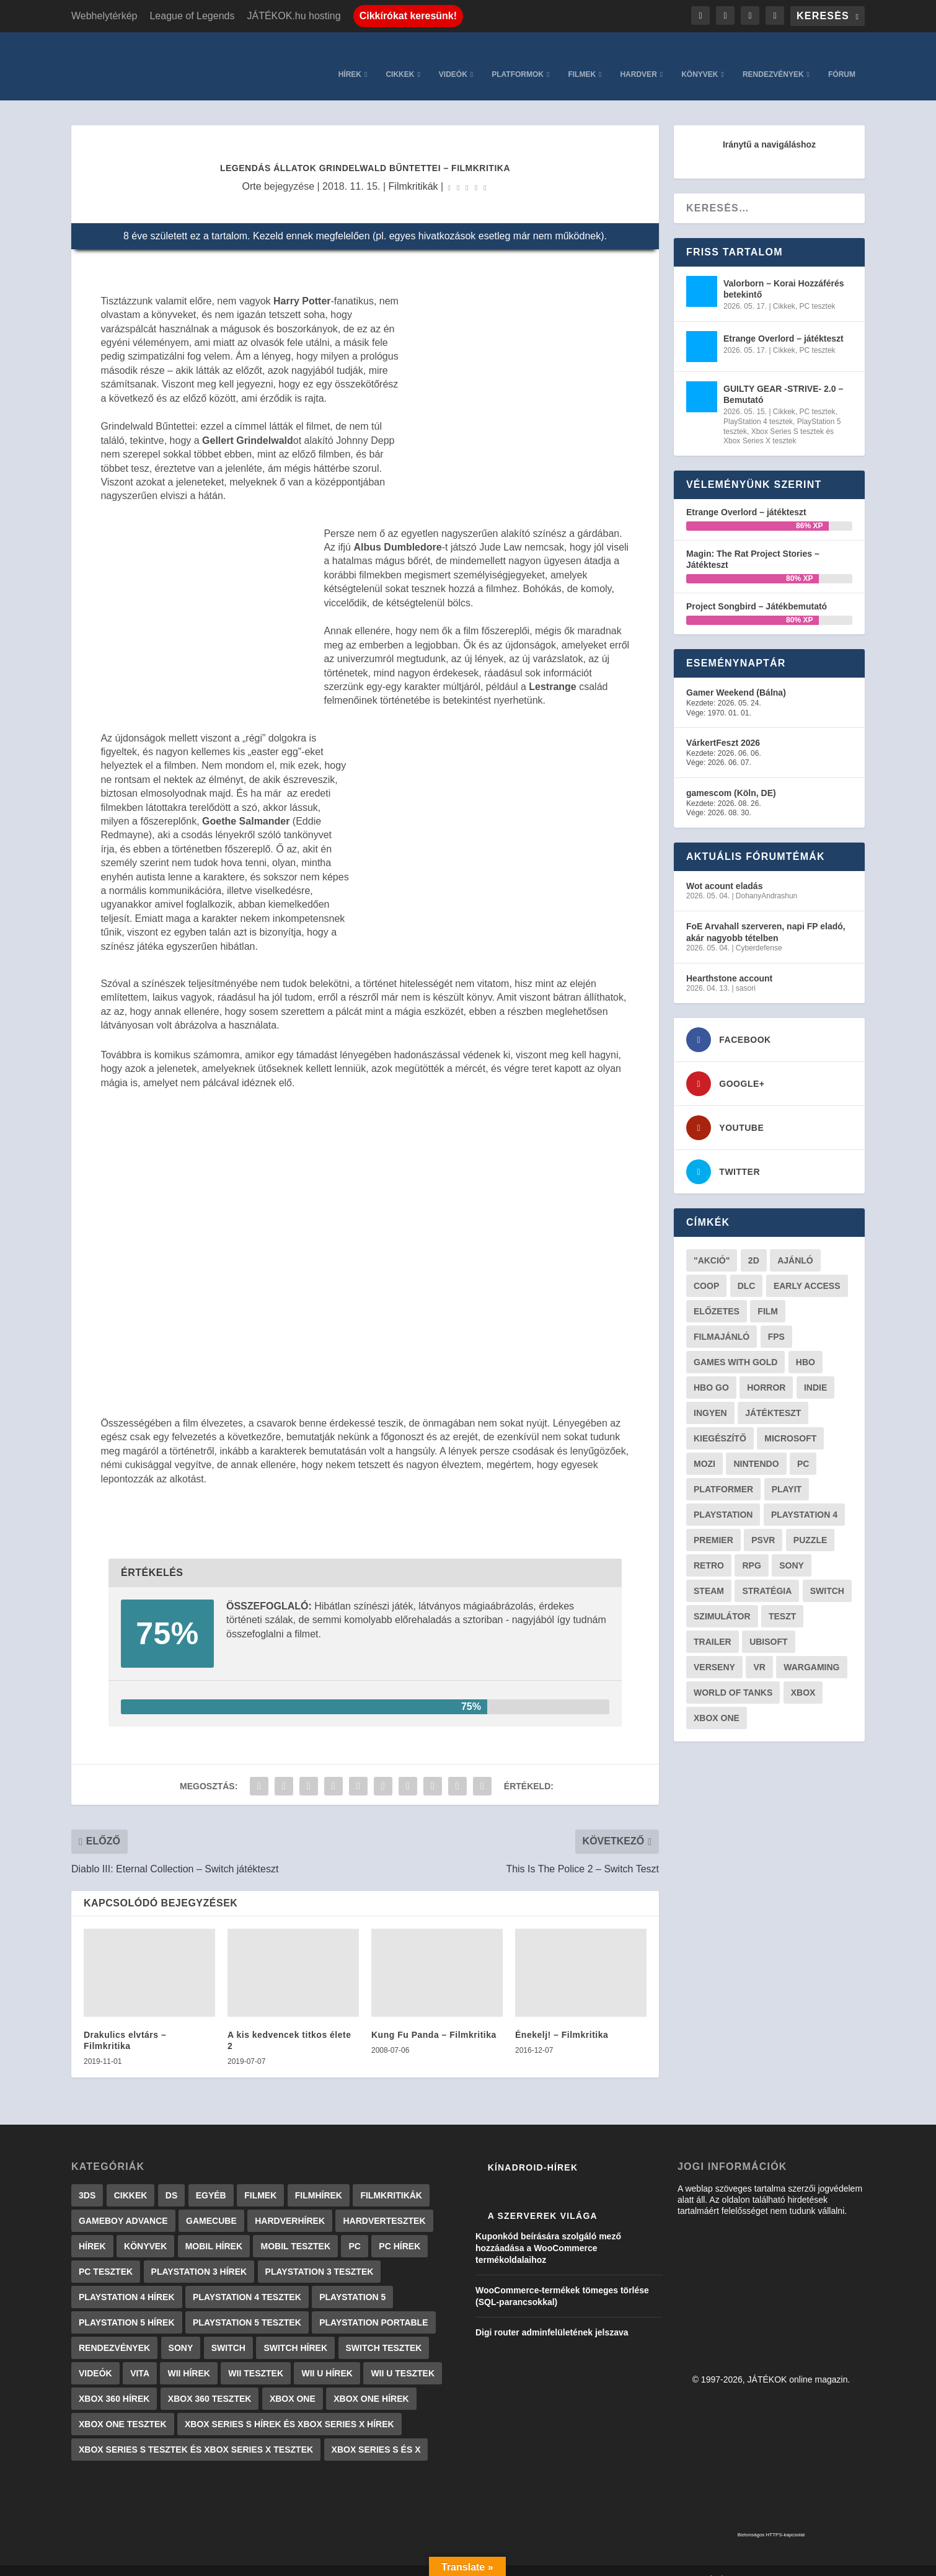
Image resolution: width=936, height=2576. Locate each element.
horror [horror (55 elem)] (766, 1369)
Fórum (841, 55)
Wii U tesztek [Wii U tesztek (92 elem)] (403, 2355)
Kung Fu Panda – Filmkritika (434, 2016)
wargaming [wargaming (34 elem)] (811, 1648)
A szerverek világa (543, 2197)
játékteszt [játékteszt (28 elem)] (773, 1394)
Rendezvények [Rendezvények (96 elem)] (114, 2329)
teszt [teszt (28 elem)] (782, 1598)
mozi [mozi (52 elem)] (704, 1445)
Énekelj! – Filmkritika (561, 2016)
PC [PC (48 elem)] (803, 1445)
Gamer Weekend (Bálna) (736, 674)
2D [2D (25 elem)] (753, 1242)
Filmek (582, 55)
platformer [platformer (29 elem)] (723, 1471)
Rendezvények (773, 55)
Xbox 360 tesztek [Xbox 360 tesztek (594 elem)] (210, 2380)
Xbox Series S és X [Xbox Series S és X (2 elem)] (376, 2431)
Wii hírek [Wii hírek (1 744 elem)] (188, 2355)
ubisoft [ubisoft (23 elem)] (768, 1623)
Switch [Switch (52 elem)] (827, 1572)
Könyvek (699, 55)
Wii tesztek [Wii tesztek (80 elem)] (255, 2355)
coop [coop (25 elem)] (706, 1267)
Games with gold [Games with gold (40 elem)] (735, 1343)
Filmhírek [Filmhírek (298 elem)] (318, 2177)
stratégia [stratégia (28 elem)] (767, 1572)
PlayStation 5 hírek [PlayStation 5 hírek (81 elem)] (127, 2304)
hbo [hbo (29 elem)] (805, 1343)
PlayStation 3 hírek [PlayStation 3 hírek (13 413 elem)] (199, 2253)
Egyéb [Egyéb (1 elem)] (211, 2177)
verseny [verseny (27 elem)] (714, 1648)
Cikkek (400, 55)
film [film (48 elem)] (767, 1293)
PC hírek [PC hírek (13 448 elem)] (399, 2228)
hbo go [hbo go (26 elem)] (711, 1369)
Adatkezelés (661, 2562)
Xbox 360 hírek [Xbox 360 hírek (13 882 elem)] (114, 2380)
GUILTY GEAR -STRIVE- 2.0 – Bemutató (783, 375)
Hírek (349, 55)
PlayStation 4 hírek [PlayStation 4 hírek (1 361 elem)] (127, 2278)
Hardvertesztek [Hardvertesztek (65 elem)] (384, 2202)
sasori (746, 969)
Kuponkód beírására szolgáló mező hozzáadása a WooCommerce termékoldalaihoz (548, 2229)
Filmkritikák (413, 167)
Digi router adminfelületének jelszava (552, 2314)
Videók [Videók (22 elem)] (95, 2355)
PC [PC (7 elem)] (354, 2228)
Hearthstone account (729, 960)
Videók (453, 55)
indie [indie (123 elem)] (815, 1369)
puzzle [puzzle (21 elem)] (810, 1521)
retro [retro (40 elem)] (709, 1547)
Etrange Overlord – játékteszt (783, 320)
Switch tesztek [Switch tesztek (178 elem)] (384, 2329)
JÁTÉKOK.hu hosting (293, 16)
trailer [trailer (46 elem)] (712, 1623)
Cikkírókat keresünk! (408, 16)
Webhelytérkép (104, 16)
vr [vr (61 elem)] (759, 1648)
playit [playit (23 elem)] (787, 1471)
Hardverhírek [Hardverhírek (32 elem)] (290, 2202)
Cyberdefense (759, 929)
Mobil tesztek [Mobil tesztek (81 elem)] (295, 2228)
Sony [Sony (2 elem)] (181, 2329)
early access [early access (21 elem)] (807, 1267)
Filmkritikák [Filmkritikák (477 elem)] (391, 2177)
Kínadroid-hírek (533, 2149)
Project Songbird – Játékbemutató (756, 588)
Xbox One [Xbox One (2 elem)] (293, 2380)
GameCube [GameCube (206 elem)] (211, 2202)
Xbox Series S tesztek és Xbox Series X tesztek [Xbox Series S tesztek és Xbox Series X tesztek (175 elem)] (196, 2431)
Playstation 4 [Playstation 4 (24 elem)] (804, 1496)
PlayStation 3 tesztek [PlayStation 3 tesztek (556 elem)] (319, 2253)
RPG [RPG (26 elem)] (751, 1547)
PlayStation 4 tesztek (758, 403)
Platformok (518, 55)
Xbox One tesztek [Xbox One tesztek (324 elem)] (123, 2405)
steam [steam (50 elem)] (709, 1572)
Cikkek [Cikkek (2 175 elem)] (131, 2177)
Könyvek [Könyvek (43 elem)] (145, 2228)
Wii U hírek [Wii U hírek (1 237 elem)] (326, 2355)
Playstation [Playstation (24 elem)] (723, 1496)
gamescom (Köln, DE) (731, 774)
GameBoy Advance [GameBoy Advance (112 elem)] (123, 2202)
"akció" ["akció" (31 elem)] (712, 1242)
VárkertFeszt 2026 (723, 724)
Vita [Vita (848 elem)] (139, 2355)
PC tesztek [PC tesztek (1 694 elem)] (106, 2253)
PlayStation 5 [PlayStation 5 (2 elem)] (352, 2278)
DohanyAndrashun (766, 877)
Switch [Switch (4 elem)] (228, 2329)
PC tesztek (818, 287)
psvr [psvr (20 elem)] (763, 1521)
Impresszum (540, 2562)
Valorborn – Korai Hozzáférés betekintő (783, 270)
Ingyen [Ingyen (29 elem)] (710, 1394)
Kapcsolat (601, 2562)
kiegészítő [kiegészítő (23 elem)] (720, 1420)
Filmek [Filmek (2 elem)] (260, 2177)
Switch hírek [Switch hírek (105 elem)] (295, 2329)
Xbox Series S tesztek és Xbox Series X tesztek (778, 418)
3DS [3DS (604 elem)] (87, 2177)
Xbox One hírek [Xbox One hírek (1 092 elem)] (370, 2380)
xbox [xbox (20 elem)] (803, 1674)
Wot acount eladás (724, 867)
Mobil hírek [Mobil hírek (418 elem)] (213, 2228)
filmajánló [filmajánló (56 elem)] (721, 1318)
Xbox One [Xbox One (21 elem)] (717, 1699)
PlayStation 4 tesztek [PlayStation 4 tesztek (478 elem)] (247, 2278)
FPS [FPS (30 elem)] (776, 1318)
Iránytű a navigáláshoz (769, 126)
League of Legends (191, 16)
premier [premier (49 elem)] (713, 1521)
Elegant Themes (134, 2561)
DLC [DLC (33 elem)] (747, 1267)
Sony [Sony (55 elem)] (791, 1547)
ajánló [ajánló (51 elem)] (795, 1242)
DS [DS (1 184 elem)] (171, 2177)
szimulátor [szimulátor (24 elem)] (722, 1598)
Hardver (638, 55)
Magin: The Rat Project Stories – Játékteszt (752, 540)
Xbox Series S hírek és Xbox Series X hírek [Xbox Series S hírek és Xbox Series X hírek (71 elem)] (289, 2405)
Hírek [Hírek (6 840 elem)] (92, 2228)
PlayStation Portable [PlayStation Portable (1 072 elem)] (373, 2304)
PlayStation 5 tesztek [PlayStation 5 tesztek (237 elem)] (247, 2304)
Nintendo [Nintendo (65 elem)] (756, 1445)
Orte (252, 167)
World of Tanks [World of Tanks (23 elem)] (733, 1674)
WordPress (244, 2561)
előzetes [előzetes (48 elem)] (717, 1293)
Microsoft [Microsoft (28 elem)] (790, 1420)
